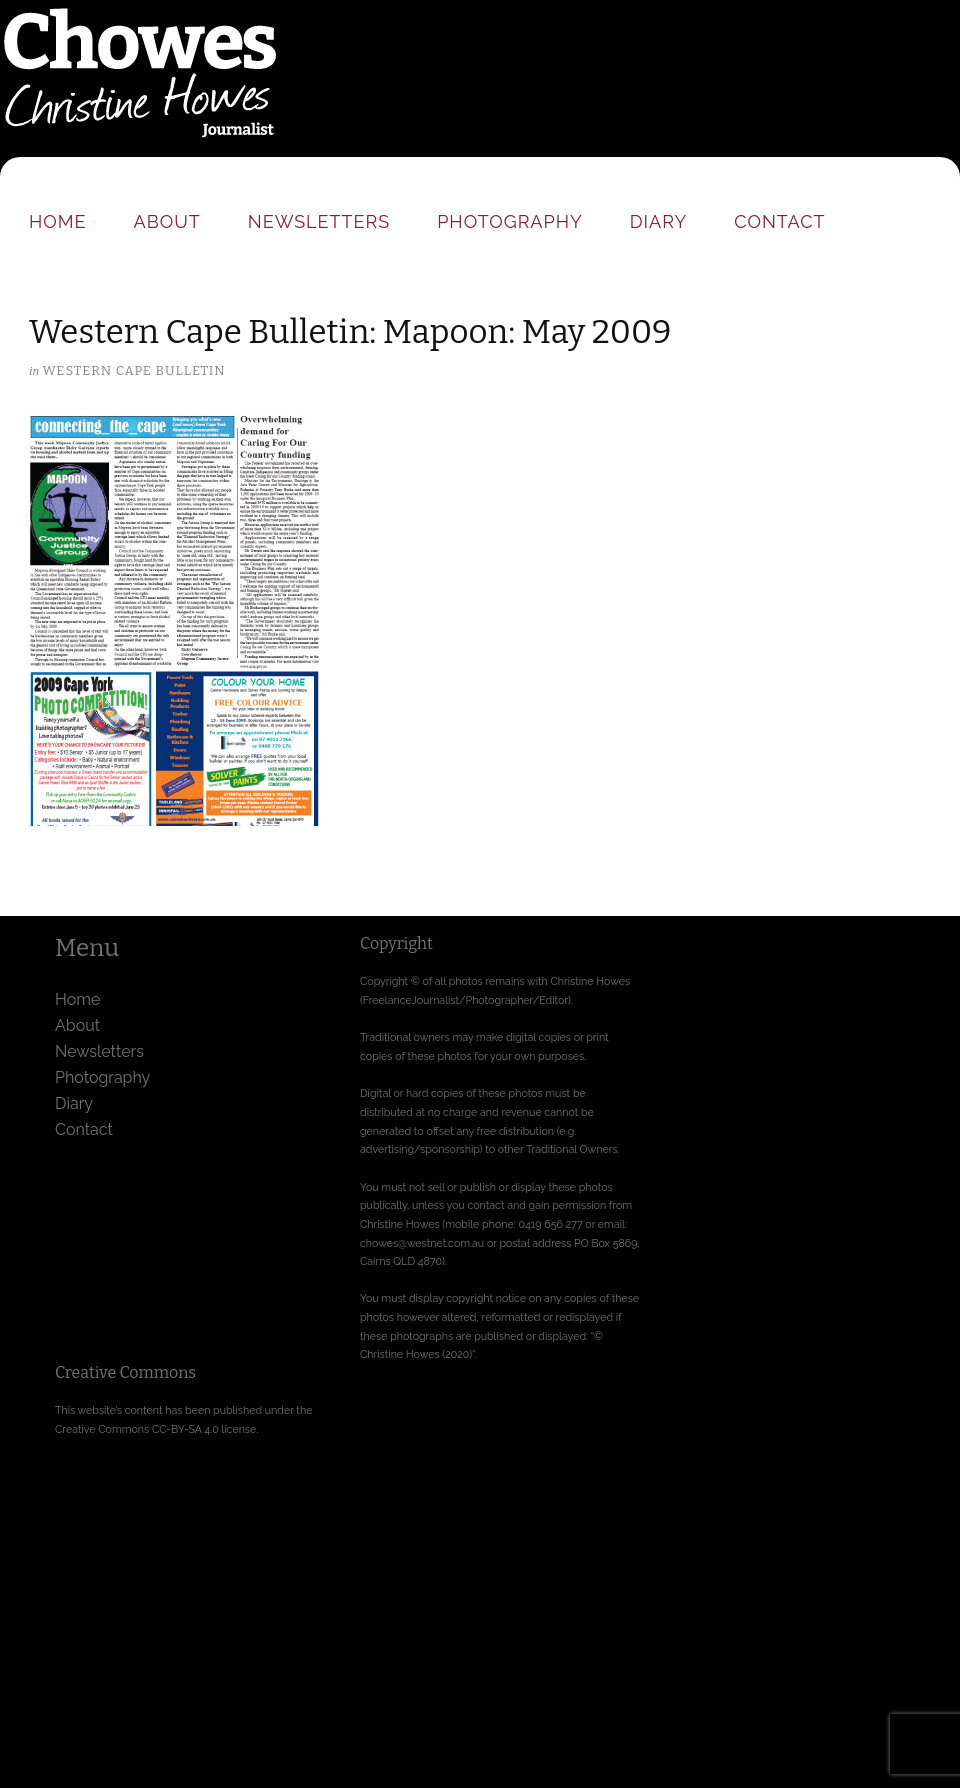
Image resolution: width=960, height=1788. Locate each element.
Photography (510, 221)
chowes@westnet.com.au (422, 1243)
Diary (658, 221)
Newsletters (319, 221)
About (167, 221)
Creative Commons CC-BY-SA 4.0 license (155, 1429)
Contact (779, 221)
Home (58, 221)
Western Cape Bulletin (133, 370)
